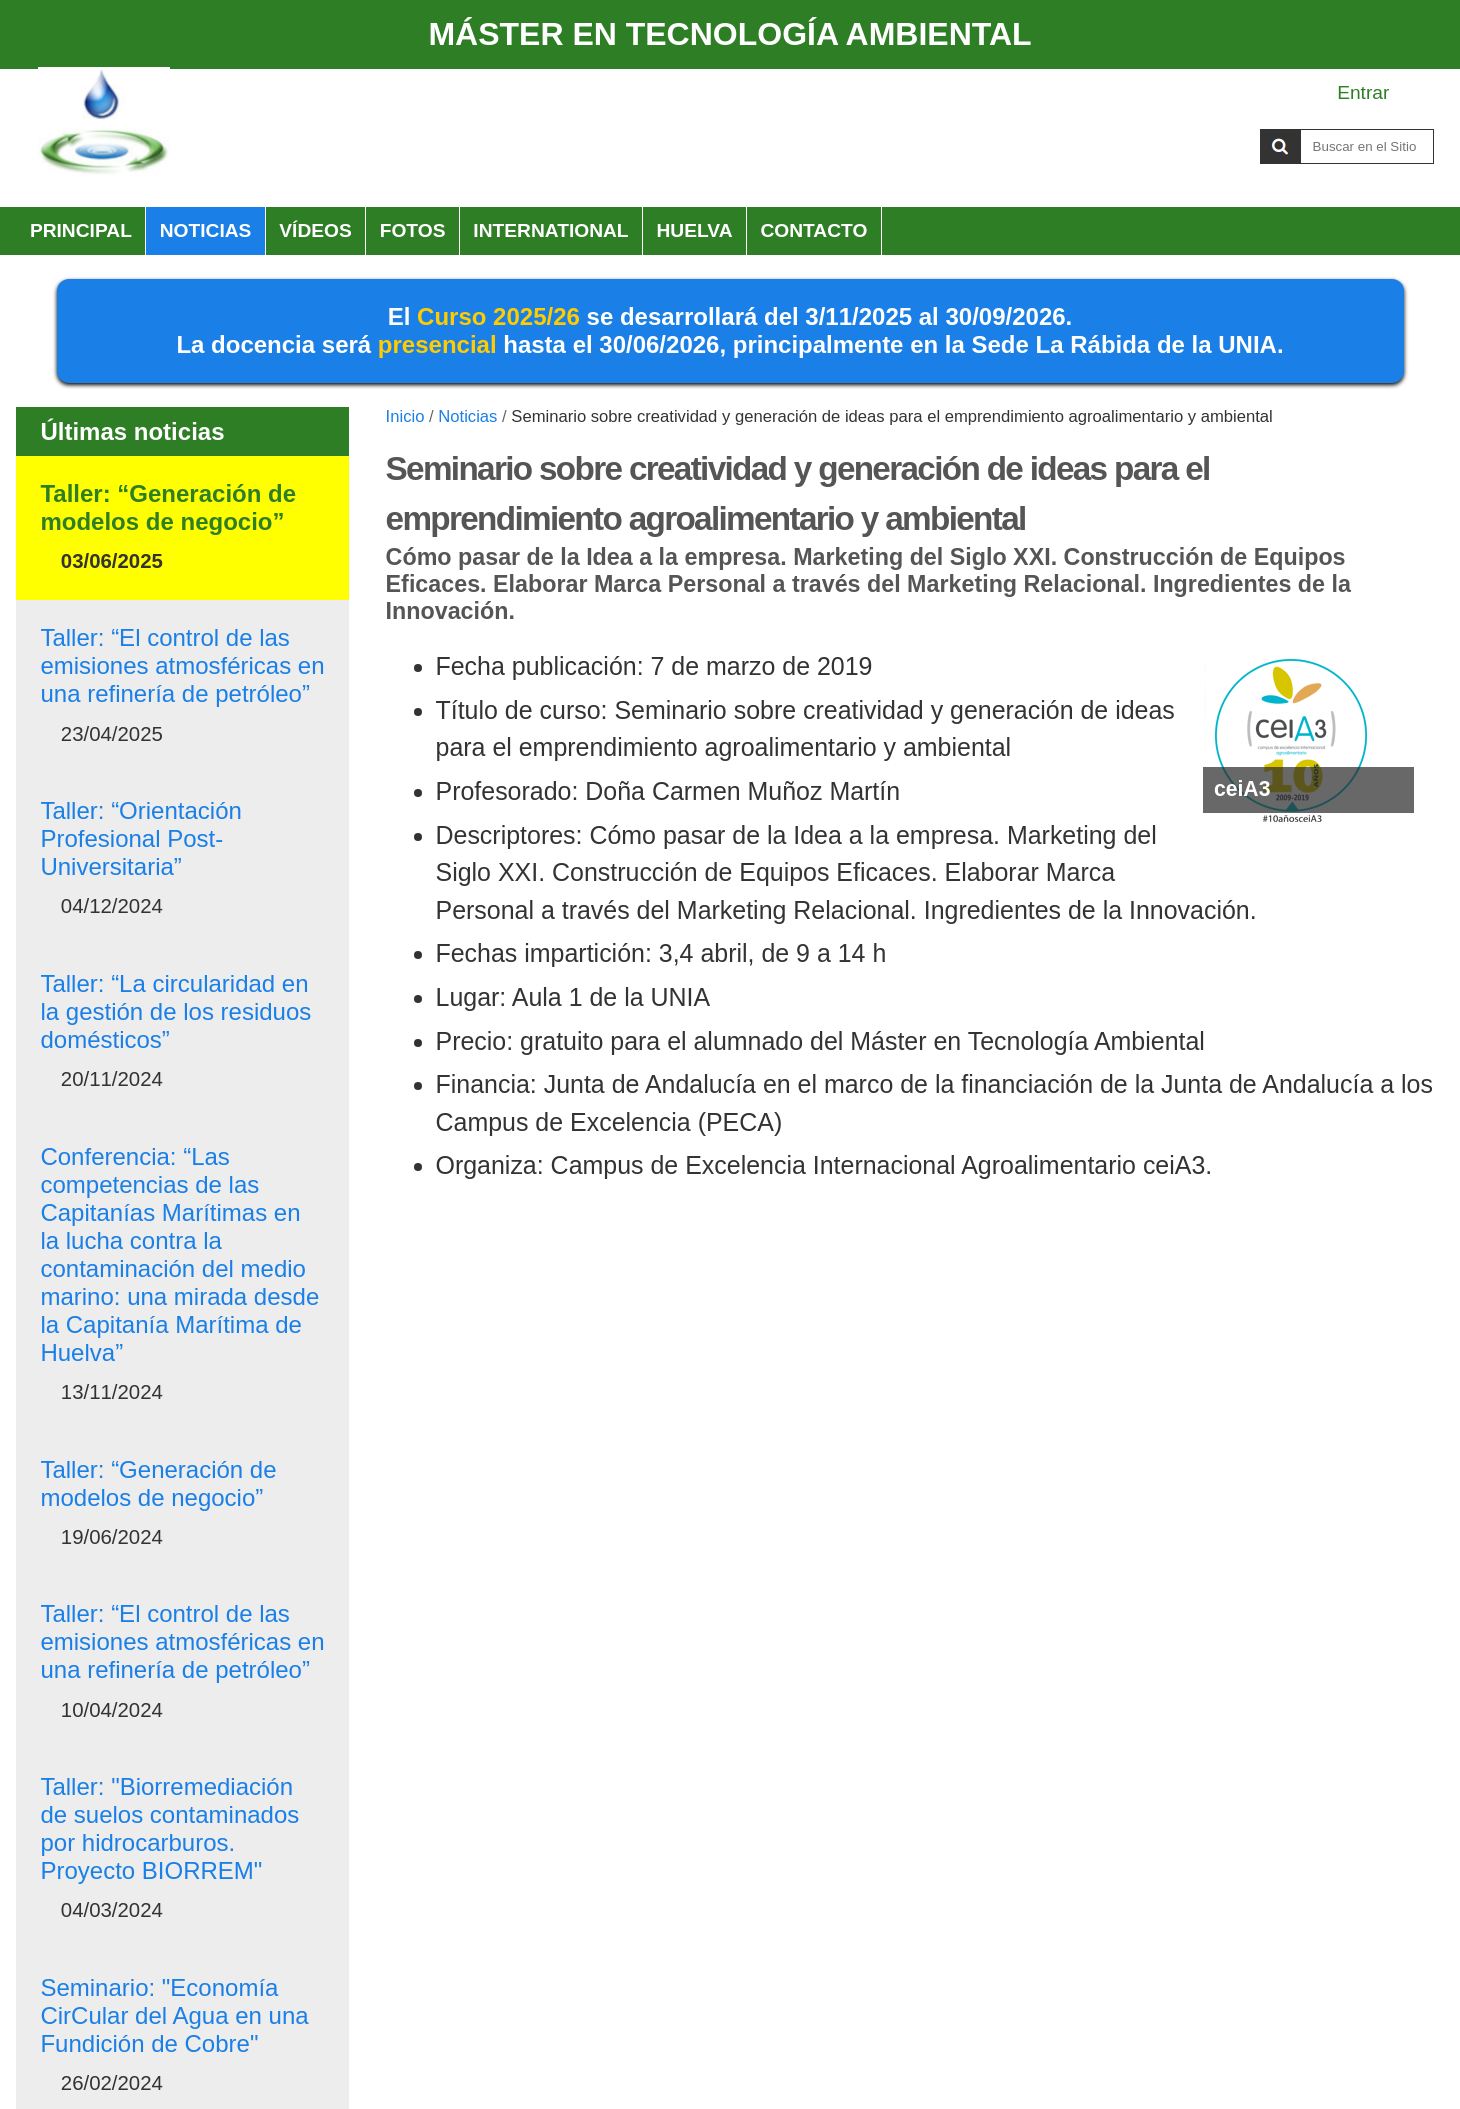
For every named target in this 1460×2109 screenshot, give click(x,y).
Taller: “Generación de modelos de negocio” (168, 507)
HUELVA (694, 230)
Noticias (206, 230)
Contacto (813, 230)
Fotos (413, 230)
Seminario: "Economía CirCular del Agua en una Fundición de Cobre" (174, 2015)
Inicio (405, 416)
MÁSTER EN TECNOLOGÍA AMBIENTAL (729, 34)
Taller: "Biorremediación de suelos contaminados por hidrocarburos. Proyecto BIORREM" (169, 1828)
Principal (81, 230)
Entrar (1363, 92)
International (550, 230)
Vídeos (315, 230)
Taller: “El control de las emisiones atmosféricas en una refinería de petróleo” (182, 665)
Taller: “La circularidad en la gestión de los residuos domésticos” (175, 1011)
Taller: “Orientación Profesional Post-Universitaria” (140, 838)
